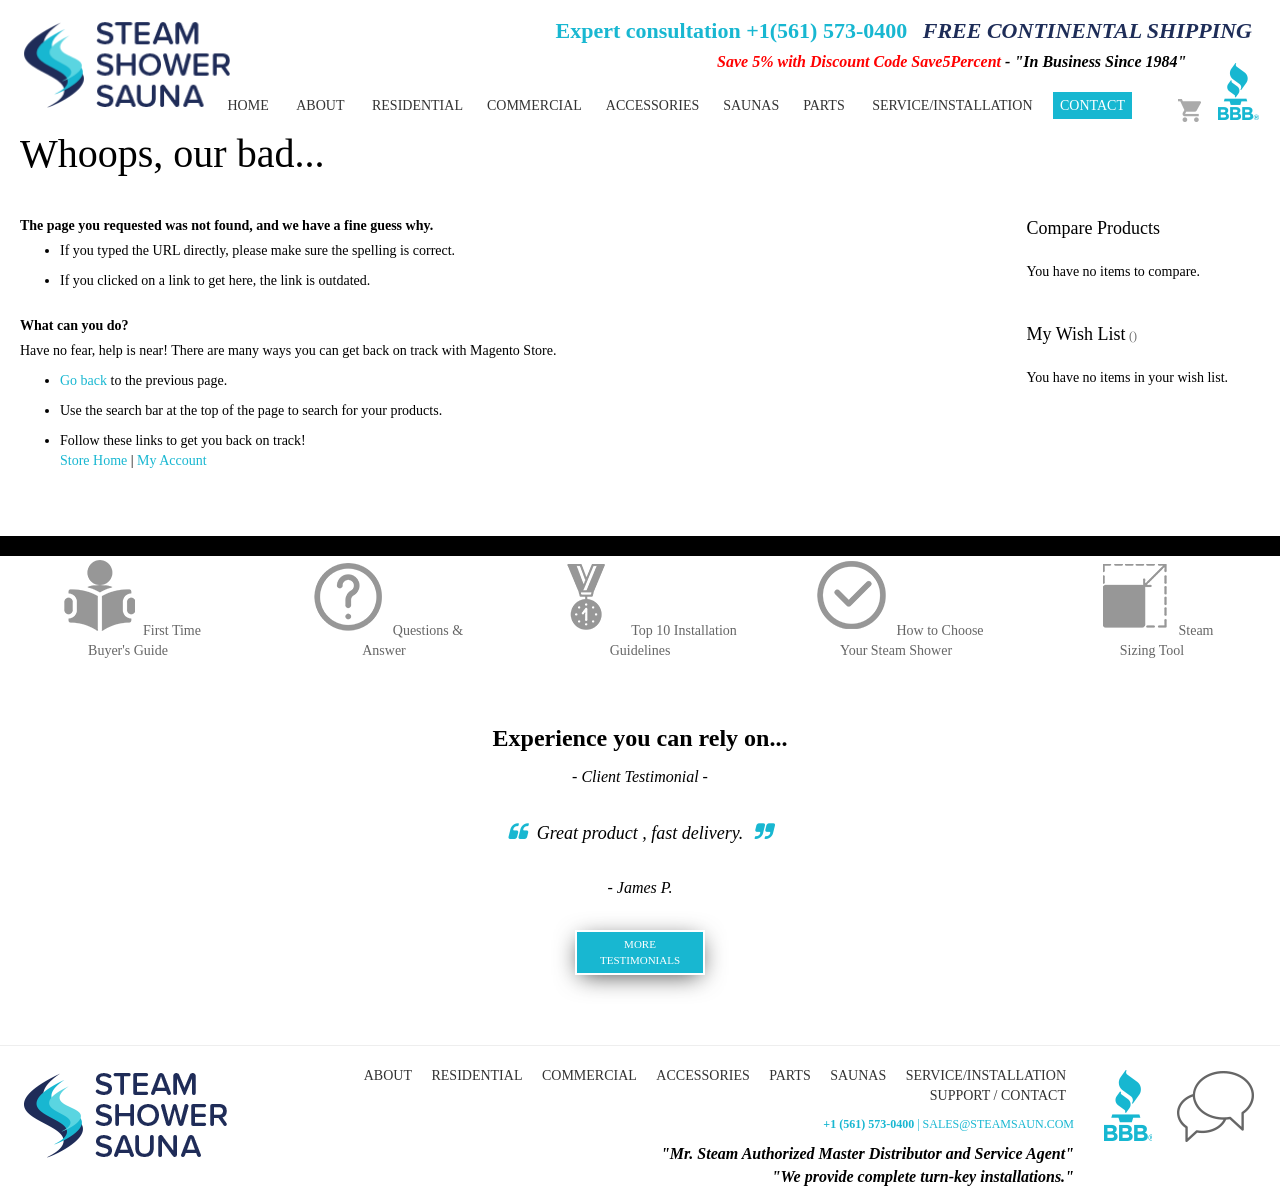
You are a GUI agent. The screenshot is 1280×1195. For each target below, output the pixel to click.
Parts (789, 1075)
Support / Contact (998, 1095)
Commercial (589, 1075)
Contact (1092, 105)
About (320, 105)
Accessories (702, 1075)
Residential (476, 1075)
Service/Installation (952, 105)
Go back (83, 380)
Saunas (858, 1075)
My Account (172, 460)
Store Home (93, 460)
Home (247, 105)
